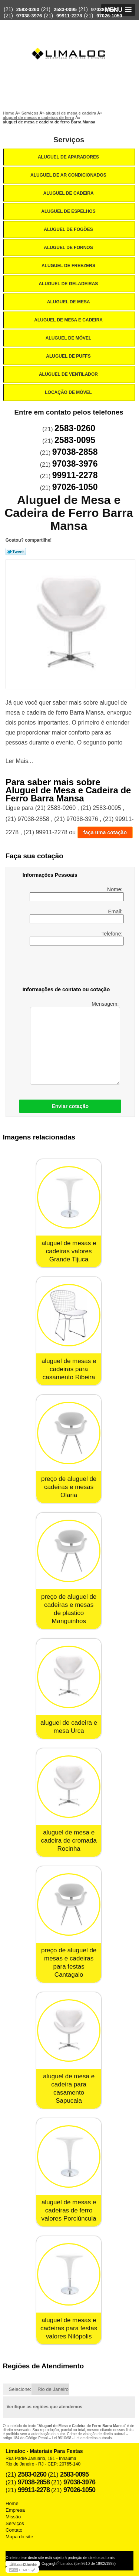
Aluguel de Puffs (69, 356)
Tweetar (16, 551)
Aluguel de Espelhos (69, 211)
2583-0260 (27, 9)
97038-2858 (104, 9)
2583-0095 (65, 9)
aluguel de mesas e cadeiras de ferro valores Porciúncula (68, 2210)
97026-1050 (109, 15)
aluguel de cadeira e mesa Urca (68, 1726)
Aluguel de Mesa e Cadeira (69, 320)
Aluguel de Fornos (69, 247)
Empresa (15, 2510)
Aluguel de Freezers (69, 265)
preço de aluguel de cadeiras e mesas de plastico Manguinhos (68, 1609)
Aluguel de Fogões (69, 229)
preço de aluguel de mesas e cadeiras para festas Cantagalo (68, 1962)
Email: (77, 916)
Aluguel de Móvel (69, 338)
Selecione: (20, 2389)
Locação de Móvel (69, 392)
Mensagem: (75, 1043)
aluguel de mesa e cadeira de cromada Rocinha (68, 1840)
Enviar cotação (70, 1106)
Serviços (68, 140)
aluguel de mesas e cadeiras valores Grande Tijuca (69, 1251)
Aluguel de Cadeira (69, 193)
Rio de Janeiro (53, 2389)
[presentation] (69, 967)
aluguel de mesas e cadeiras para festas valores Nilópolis (68, 2328)
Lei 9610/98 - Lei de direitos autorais (82, 2438)
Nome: (77, 893)
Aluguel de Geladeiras (69, 283)
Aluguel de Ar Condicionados (68, 175)
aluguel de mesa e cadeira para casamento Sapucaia (69, 2088)
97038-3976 (29, 15)
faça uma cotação (105, 832)
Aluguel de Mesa (69, 301)
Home (12, 2503)
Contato (14, 2530)
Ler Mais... (19, 761)
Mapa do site (19, 2536)
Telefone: (77, 938)
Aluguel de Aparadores (69, 157)
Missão (13, 2516)
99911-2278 (69, 15)
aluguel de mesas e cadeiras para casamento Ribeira (69, 1369)
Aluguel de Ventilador (69, 374)
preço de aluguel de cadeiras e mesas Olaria (68, 1487)
